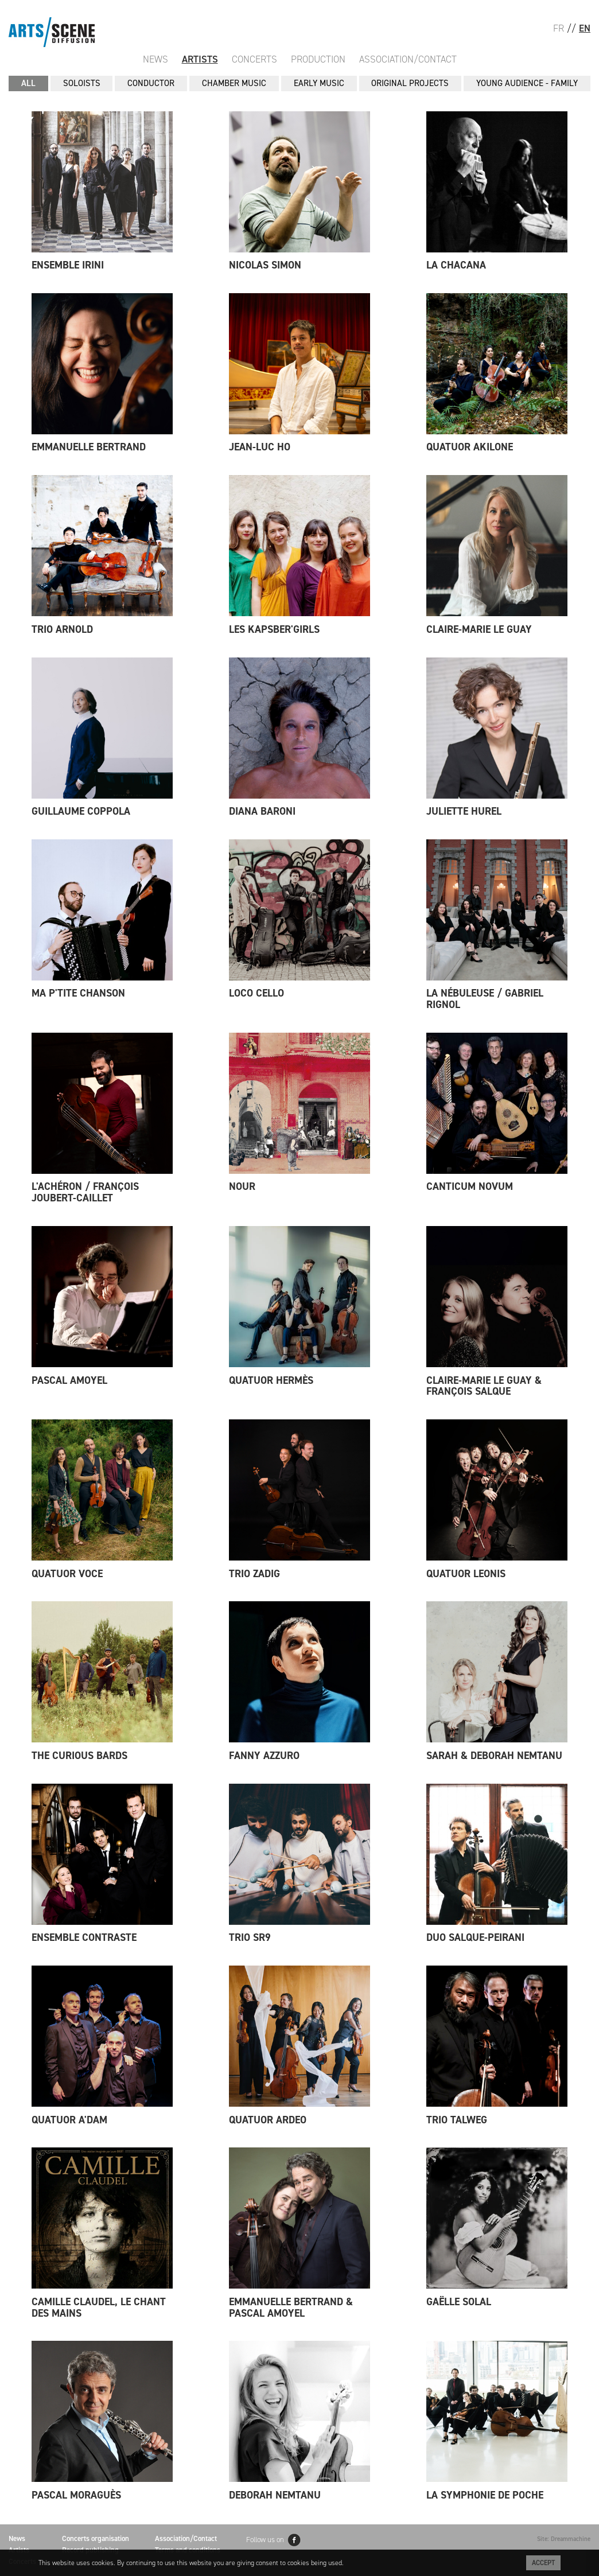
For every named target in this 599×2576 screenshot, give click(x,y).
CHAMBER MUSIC (234, 83)
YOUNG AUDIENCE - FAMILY (527, 83)
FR (558, 28)
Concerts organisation (95, 2538)
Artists (200, 59)
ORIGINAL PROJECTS (410, 83)
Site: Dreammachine (563, 2539)
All (28, 83)
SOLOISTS (81, 83)
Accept (543, 2562)
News (155, 59)
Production (318, 59)
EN (584, 28)
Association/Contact (408, 59)
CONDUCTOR (150, 83)
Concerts (254, 59)
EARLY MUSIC (319, 83)
